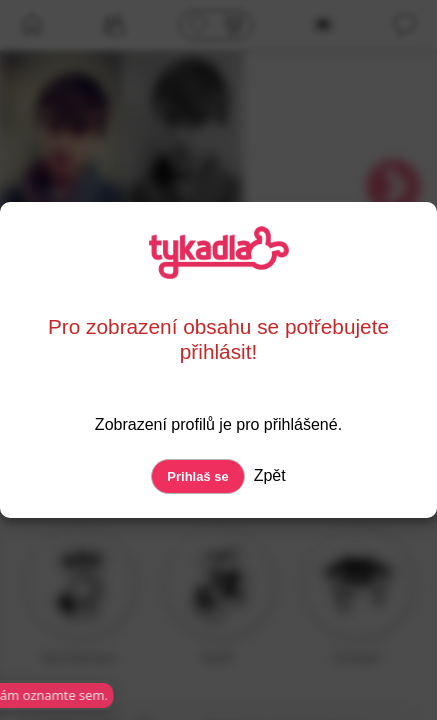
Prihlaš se (197, 476)
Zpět (267, 475)
